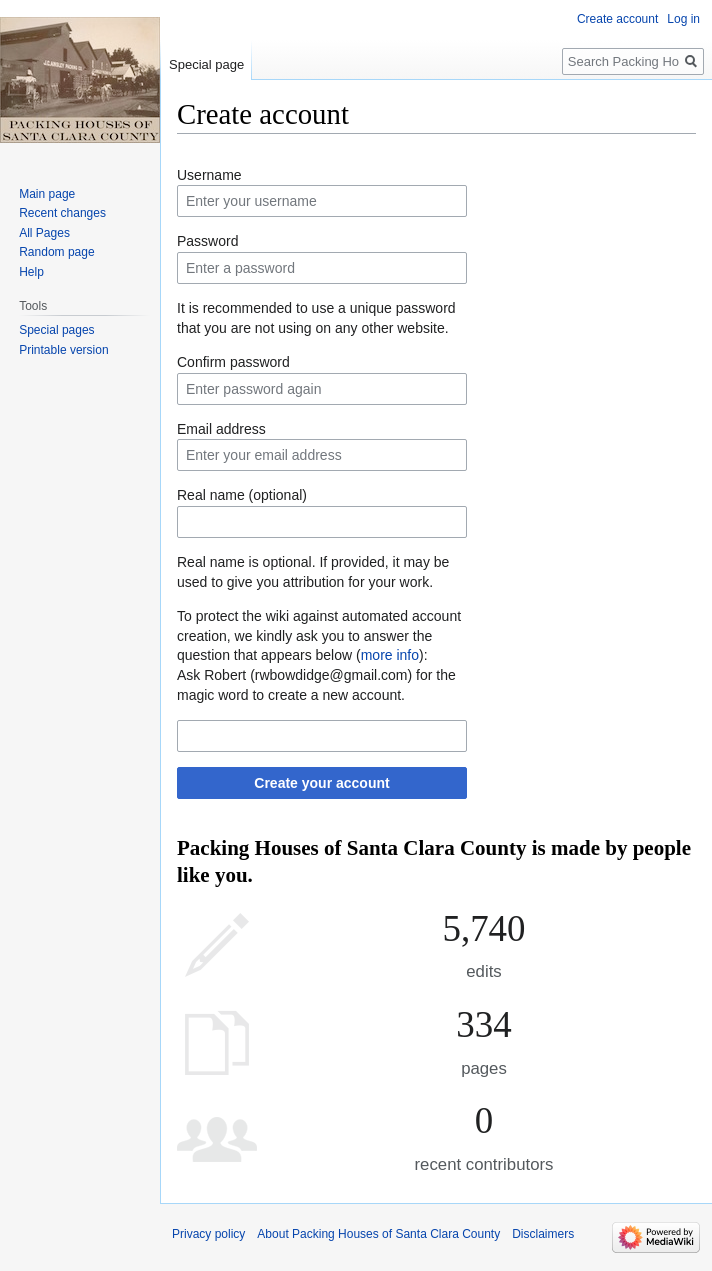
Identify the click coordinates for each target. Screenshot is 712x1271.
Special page (206, 64)
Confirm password (233, 362)
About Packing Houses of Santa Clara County (378, 1234)
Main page (47, 194)
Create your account (321, 783)
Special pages (56, 330)
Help (31, 272)
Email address (221, 429)
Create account (617, 19)
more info (390, 655)
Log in (683, 19)
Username (209, 175)
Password (207, 241)
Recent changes (62, 213)
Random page (56, 252)
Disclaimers (543, 1234)
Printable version (63, 350)
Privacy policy (208, 1234)
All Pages (44, 233)
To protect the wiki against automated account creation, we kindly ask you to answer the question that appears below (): (319, 635)
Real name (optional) (242, 495)
